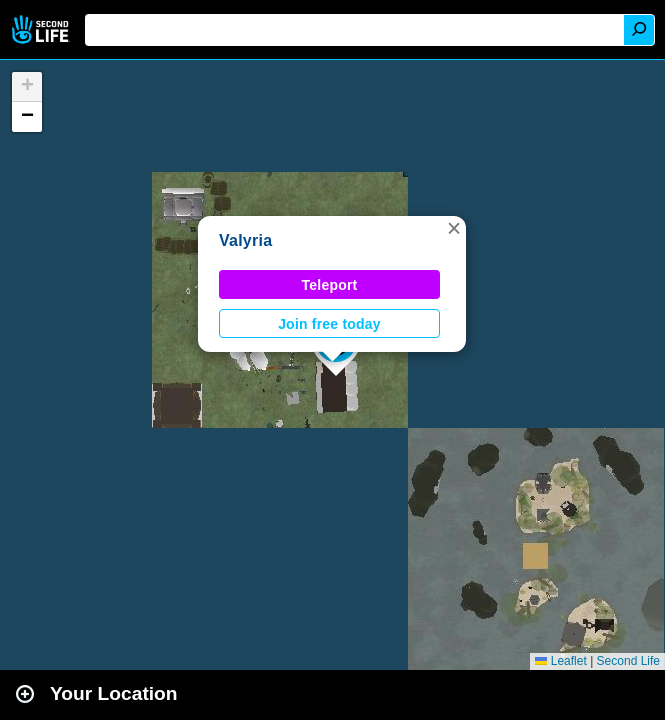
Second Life (42, 29)
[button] (454, 228)
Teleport (330, 285)
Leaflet (560, 661)
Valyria (245, 240)
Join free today (329, 324)
